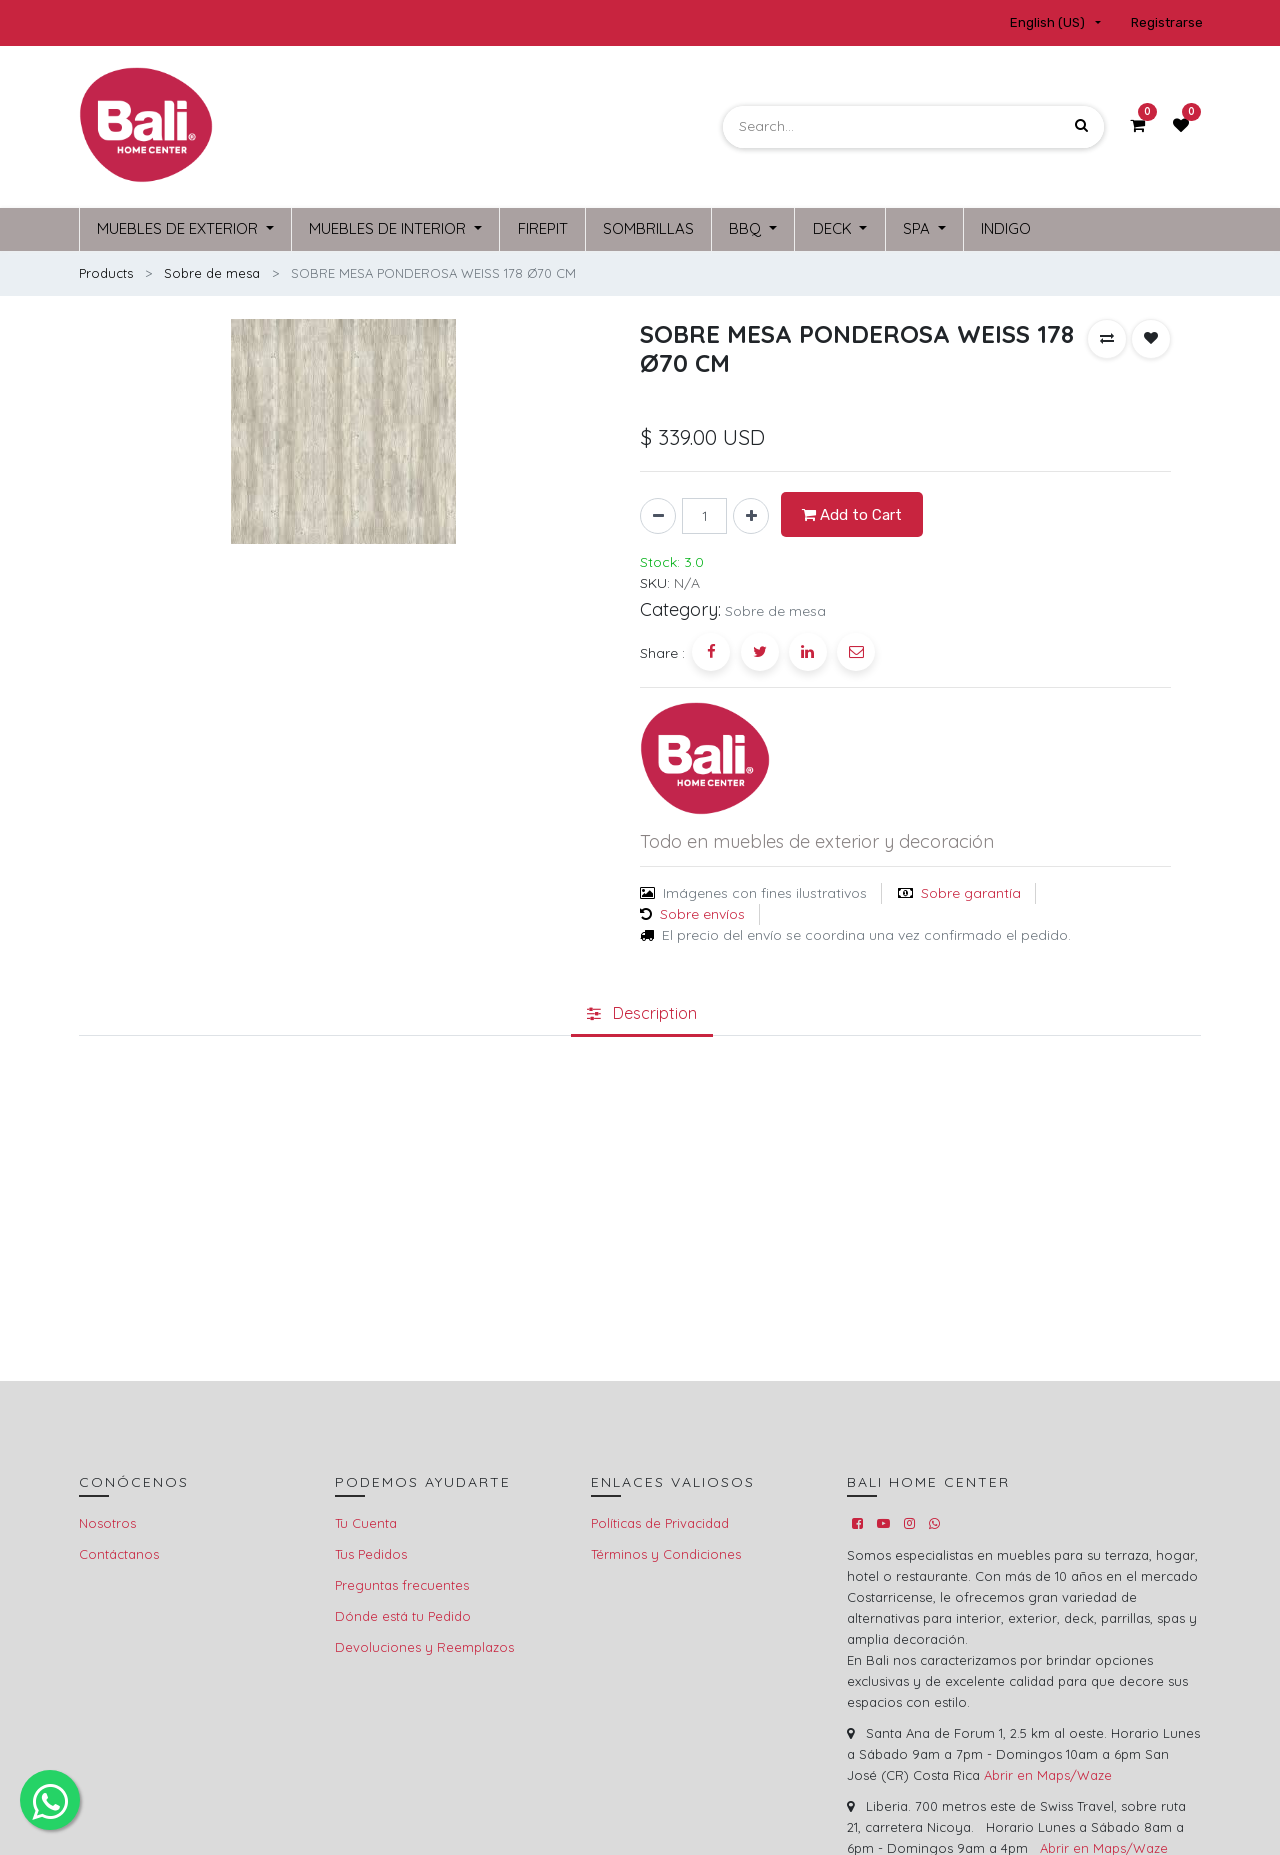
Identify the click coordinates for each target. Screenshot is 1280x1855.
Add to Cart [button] (852, 512)
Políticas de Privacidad (660, 1520)
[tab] (642, 1011)
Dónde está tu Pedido (403, 1613)
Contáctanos (119, 1551)
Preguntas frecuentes (402, 1582)
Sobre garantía (971, 890)
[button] (1107, 336)
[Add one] (751, 514)
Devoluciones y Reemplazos (424, 1644)
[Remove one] (658, 514)
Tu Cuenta (366, 1520)
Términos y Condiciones (666, 1551)
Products (106, 270)
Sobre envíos (702, 911)
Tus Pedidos (371, 1551)
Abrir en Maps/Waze (1048, 1772)
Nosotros (107, 1520)
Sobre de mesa (212, 270)
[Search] (1081, 126)
